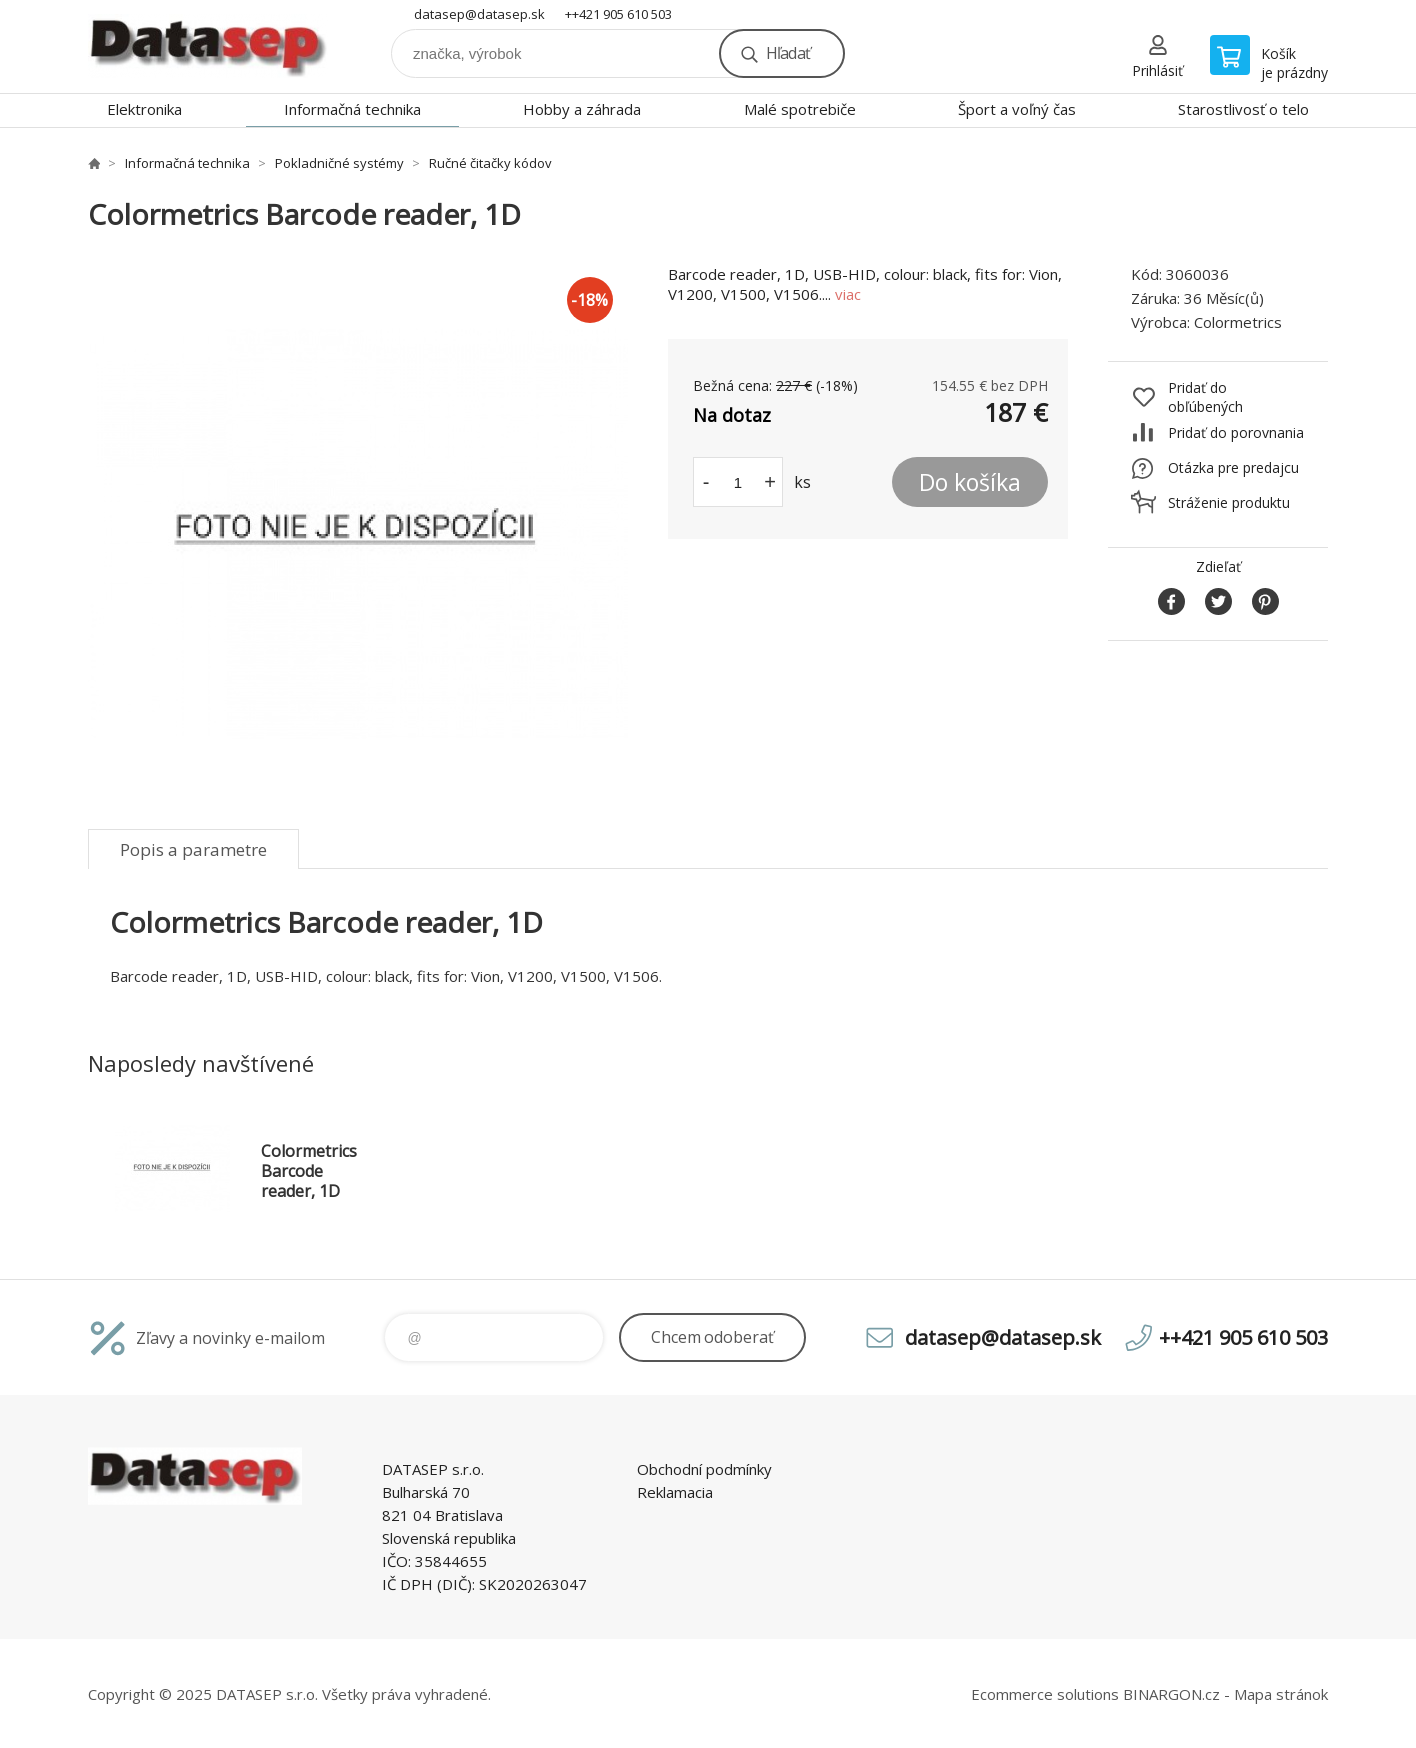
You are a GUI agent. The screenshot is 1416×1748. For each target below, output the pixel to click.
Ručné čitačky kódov (490, 163)
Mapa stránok (1281, 1694)
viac (848, 294)
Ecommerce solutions (1045, 1694)
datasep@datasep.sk (479, 14)
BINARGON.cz (1171, 1694)
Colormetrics (1238, 322)
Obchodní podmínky (704, 1469)
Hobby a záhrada (582, 109)
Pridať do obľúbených (1205, 397)
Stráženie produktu (1229, 502)
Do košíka (970, 482)
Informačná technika (352, 109)
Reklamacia (675, 1492)
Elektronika (144, 109)
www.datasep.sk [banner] (208, 46)
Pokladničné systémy (339, 163)
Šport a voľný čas (1017, 109)
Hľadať (788, 53)
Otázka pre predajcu (1233, 467)
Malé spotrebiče (800, 109)
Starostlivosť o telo (1243, 109)
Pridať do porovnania (1236, 432)
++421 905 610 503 (618, 14)
